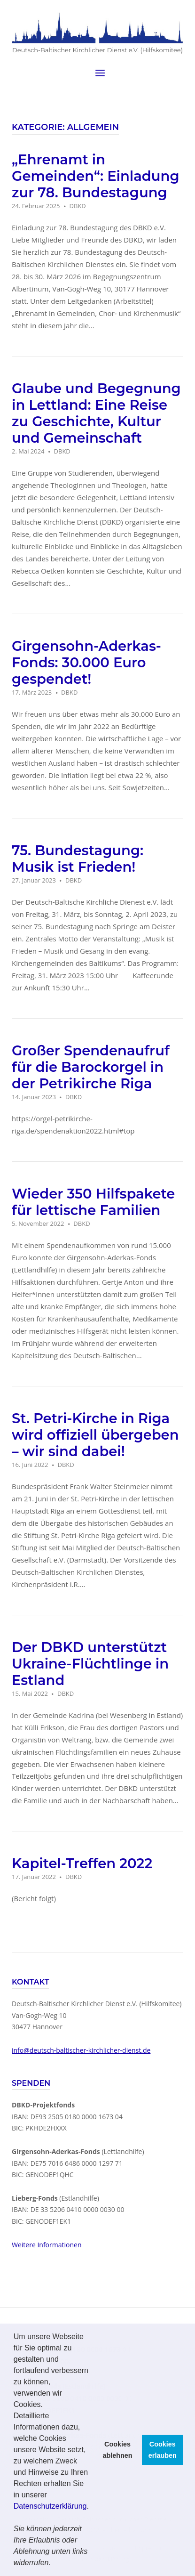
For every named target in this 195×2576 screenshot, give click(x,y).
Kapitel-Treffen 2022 (82, 1863)
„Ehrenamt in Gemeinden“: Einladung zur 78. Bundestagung (95, 176)
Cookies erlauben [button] (162, 2449)
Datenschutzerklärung (50, 2506)
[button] (54, 2563)
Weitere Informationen (46, 2244)
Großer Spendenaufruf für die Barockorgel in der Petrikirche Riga (91, 1066)
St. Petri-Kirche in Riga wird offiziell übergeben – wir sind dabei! (95, 1434)
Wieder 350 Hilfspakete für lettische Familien (93, 1201)
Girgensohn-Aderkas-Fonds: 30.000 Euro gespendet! (86, 662)
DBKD (78, 206)
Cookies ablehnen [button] (117, 2449)
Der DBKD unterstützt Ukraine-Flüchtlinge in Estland (90, 1663)
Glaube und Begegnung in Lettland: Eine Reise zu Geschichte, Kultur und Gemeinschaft (96, 413)
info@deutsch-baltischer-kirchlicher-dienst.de (81, 2049)
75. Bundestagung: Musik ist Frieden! (77, 858)
